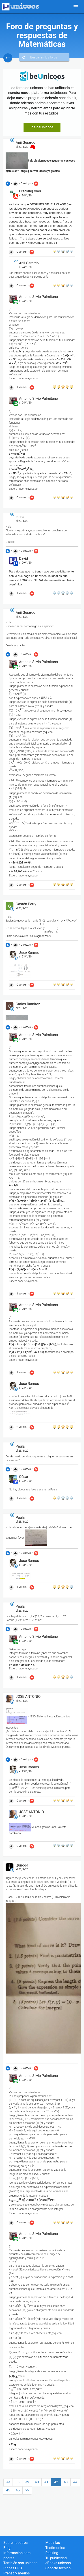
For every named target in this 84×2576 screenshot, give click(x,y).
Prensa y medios (16, 2573)
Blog (7, 2548)
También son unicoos (20, 2563)
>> (27, 2490)
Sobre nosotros (15, 2543)
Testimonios (55, 2548)
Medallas (52, 2543)
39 (27, 2482)
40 (37, 2482)
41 (46, 2482)
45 (8, 2490)
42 (56, 2482)
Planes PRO (12, 2568)
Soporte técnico (58, 2568)
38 (17, 2482)
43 (66, 2482)
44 (75, 2482)
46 (18, 2490)
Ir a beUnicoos (42, 127)
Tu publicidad (56, 2558)
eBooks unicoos (58, 2563)
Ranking (51, 2553)
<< (8, 2482)
